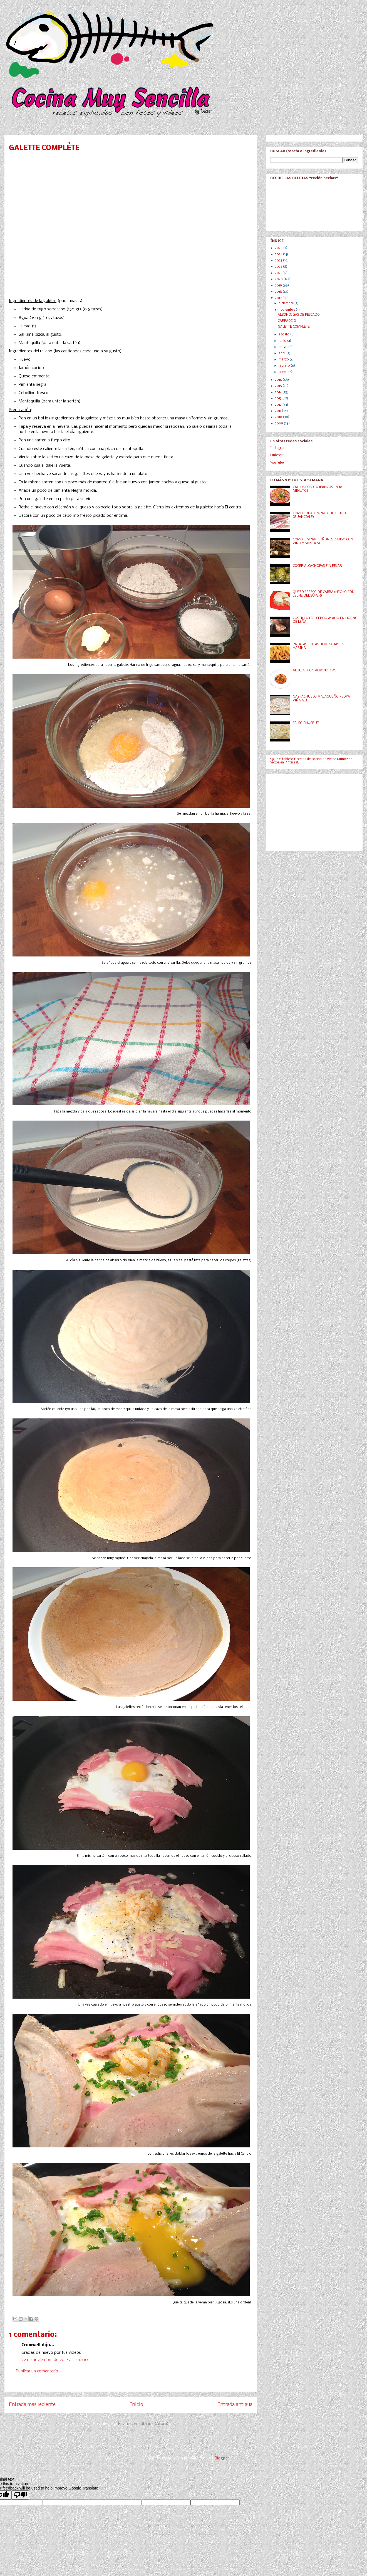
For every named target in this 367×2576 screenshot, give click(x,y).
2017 (278, 298)
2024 (279, 254)
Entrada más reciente (32, 2404)
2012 (278, 405)
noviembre (287, 310)
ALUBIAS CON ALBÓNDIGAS (314, 670)
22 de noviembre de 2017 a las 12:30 (54, 2360)
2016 (279, 380)
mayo (283, 347)
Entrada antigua (234, 2404)
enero (283, 372)
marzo (284, 359)
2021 (278, 273)
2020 (279, 279)
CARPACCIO (287, 321)
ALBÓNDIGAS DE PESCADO (299, 315)
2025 (279, 248)
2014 (278, 392)
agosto (284, 334)
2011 (278, 411)
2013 (278, 398)
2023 (279, 260)
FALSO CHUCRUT (306, 723)
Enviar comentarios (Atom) (143, 2424)
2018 (279, 291)
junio (283, 341)
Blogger (222, 2458)
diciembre (286, 303)
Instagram (278, 448)
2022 (279, 266)
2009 (279, 423)
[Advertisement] (312, 811)
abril (282, 353)
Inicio (136, 2404)
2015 (279, 386)
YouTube (277, 462)
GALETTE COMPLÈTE (294, 326)
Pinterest (277, 455)
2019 (279, 285)
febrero (285, 365)
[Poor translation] (20, 2495)
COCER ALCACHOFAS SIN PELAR (317, 566)
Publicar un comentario (37, 2371)
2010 (279, 417)
